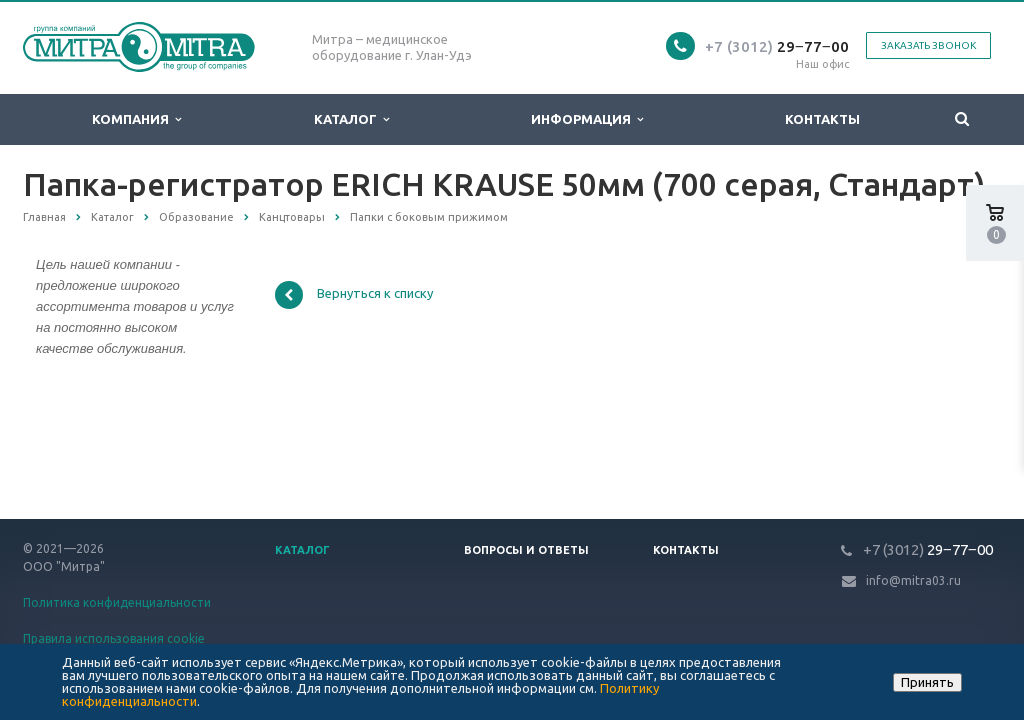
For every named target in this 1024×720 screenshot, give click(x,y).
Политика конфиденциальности (117, 602)
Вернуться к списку (354, 295)
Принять (927, 682)
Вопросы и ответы (526, 550)
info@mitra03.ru (913, 580)
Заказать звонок (928, 45)
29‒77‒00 (777, 46)
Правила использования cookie (114, 638)
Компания (136, 119)
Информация (587, 119)
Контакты (822, 119)
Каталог (351, 119)
